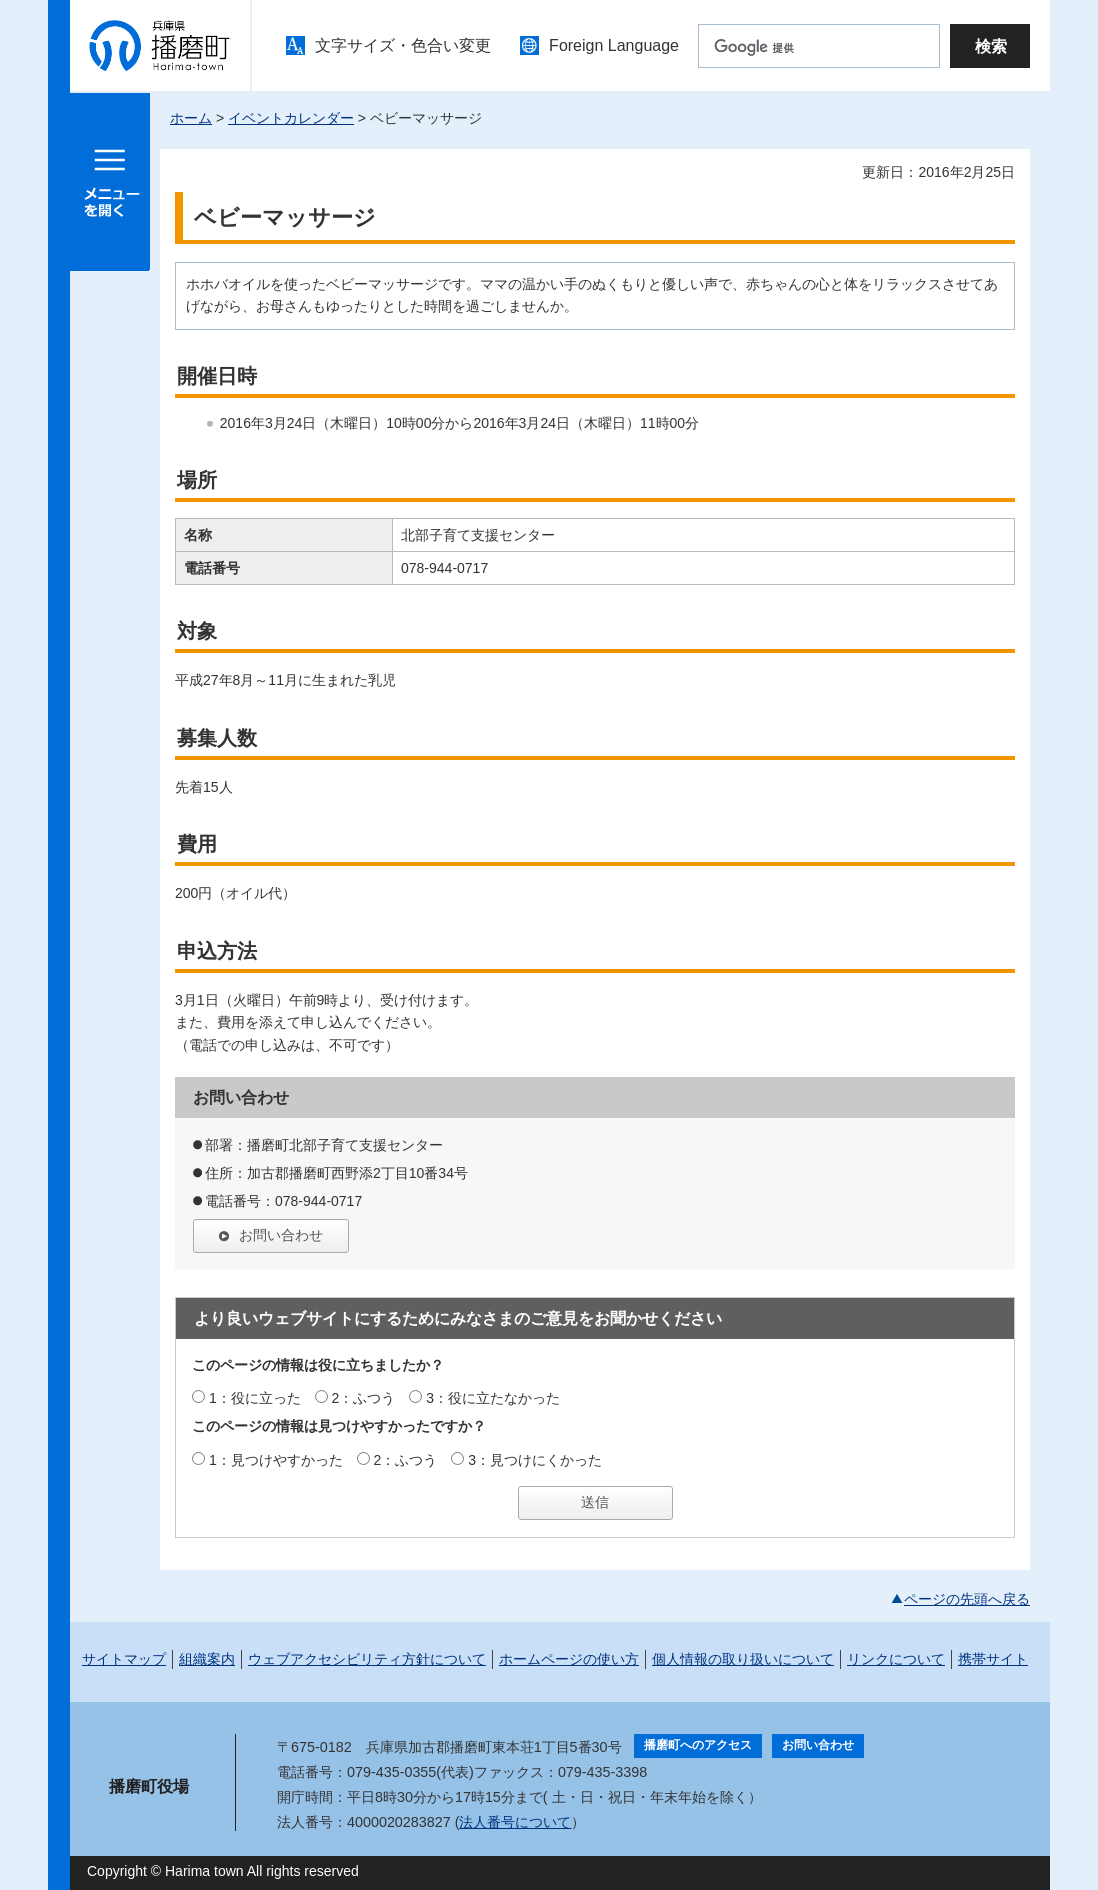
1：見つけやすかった (276, 1460)
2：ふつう (364, 1398)
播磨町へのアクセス (698, 1745)
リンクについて (896, 1659)
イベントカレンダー (291, 118)
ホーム (191, 118)
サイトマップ (124, 1659)
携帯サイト (993, 1659)
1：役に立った (255, 1398)
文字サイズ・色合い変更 (403, 45)
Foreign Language (614, 45)
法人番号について (515, 1822)
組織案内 (207, 1659)
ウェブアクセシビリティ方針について (367, 1659)
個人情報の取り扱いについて (743, 1659)
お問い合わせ (281, 1235)
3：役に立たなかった (493, 1398)
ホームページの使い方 (569, 1659)
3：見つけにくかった (535, 1460)
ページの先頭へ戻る (967, 1599)
